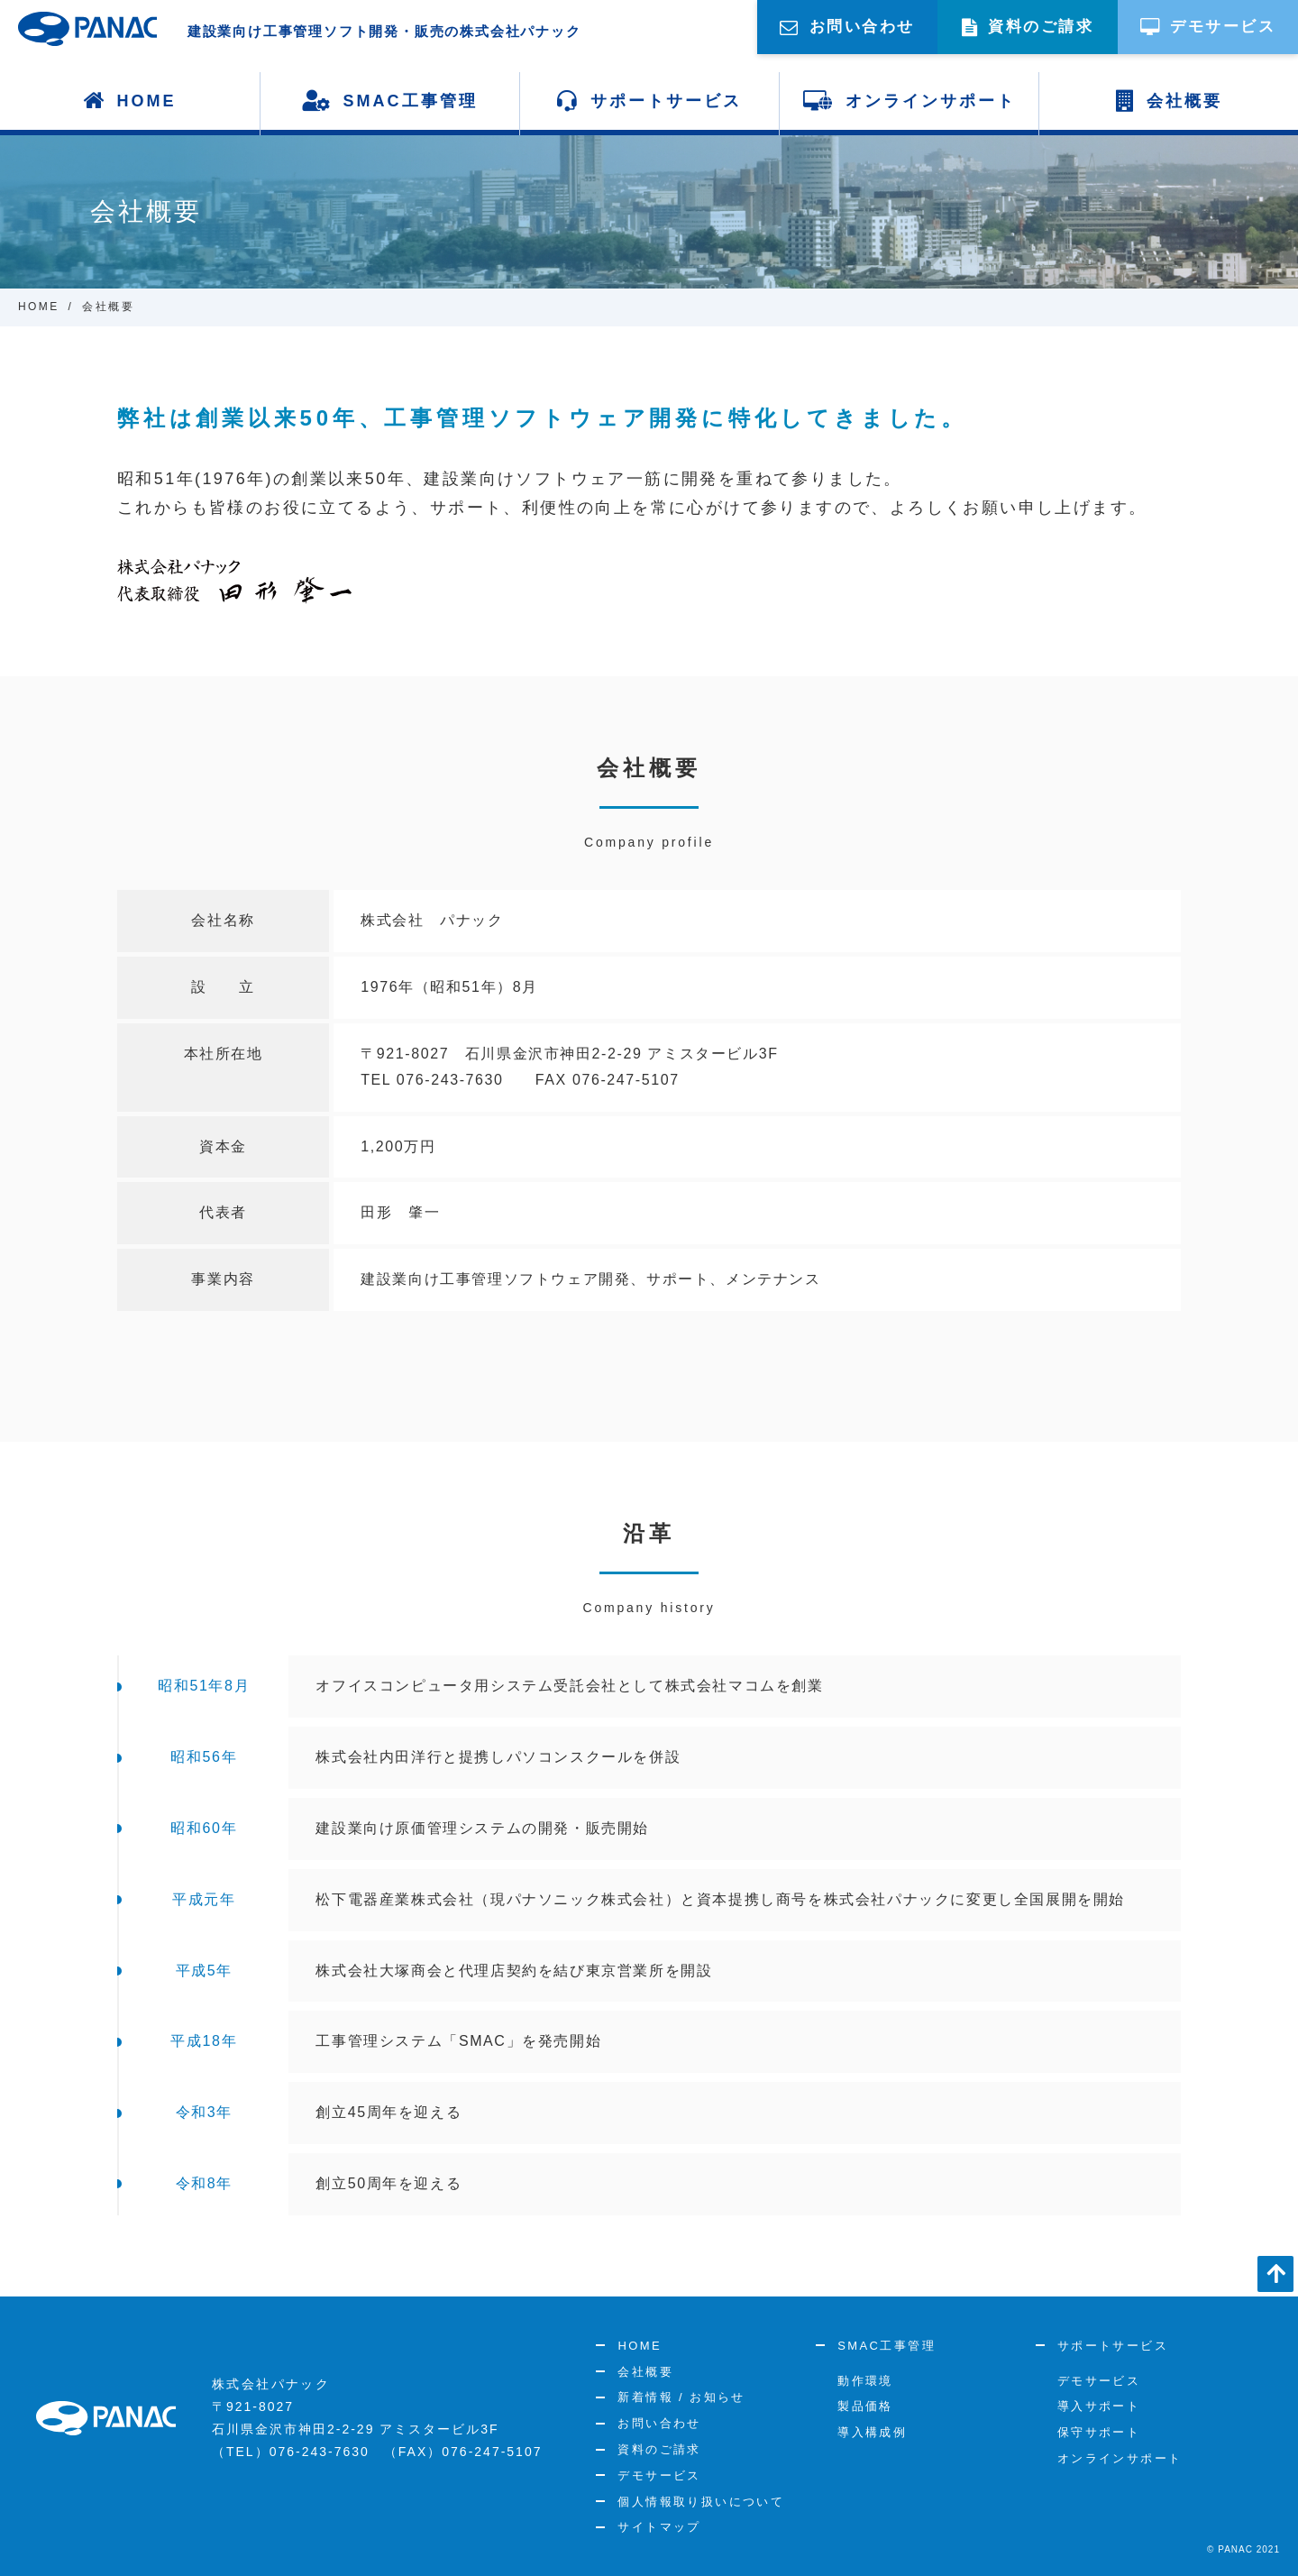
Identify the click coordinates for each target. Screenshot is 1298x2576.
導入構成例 (872, 2432)
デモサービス (658, 2475)
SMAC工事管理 (390, 101)
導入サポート (1098, 2406)
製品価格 (865, 2406)
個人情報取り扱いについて (700, 2501)
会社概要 (1169, 101)
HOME (130, 101)
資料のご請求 (658, 2449)
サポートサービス (649, 101)
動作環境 (865, 2381)
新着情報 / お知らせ (681, 2397)
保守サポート (1098, 2432)
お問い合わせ (658, 2423)
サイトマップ (658, 2527)
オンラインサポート (909, 101)
